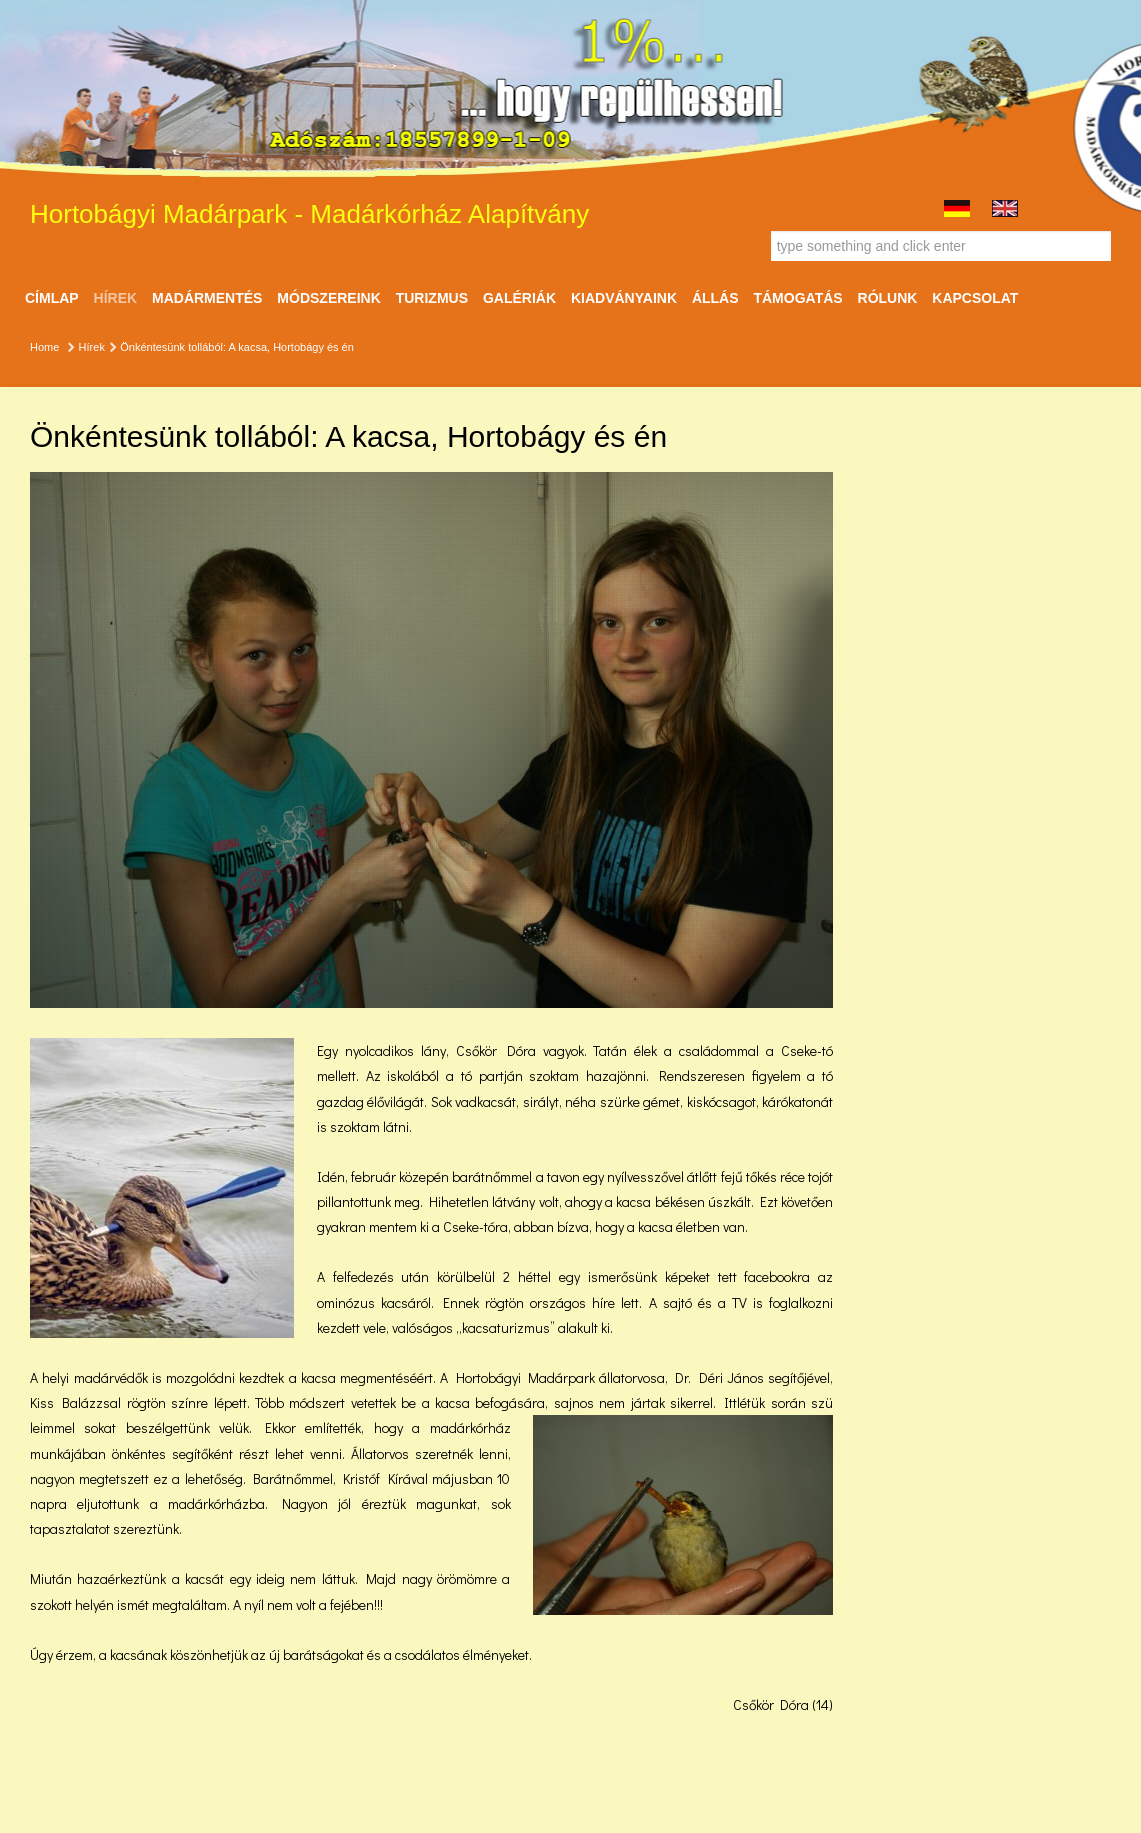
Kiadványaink (624, 298)
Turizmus (432, 298)
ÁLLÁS (715, 298)
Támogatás (797, 298)
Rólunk (888, 298)
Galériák (519, 298)
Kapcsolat (975, 298)
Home (44, 347)
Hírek (116, 298)
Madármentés (207, 298)
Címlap (52, 298)
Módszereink (328, 298)
